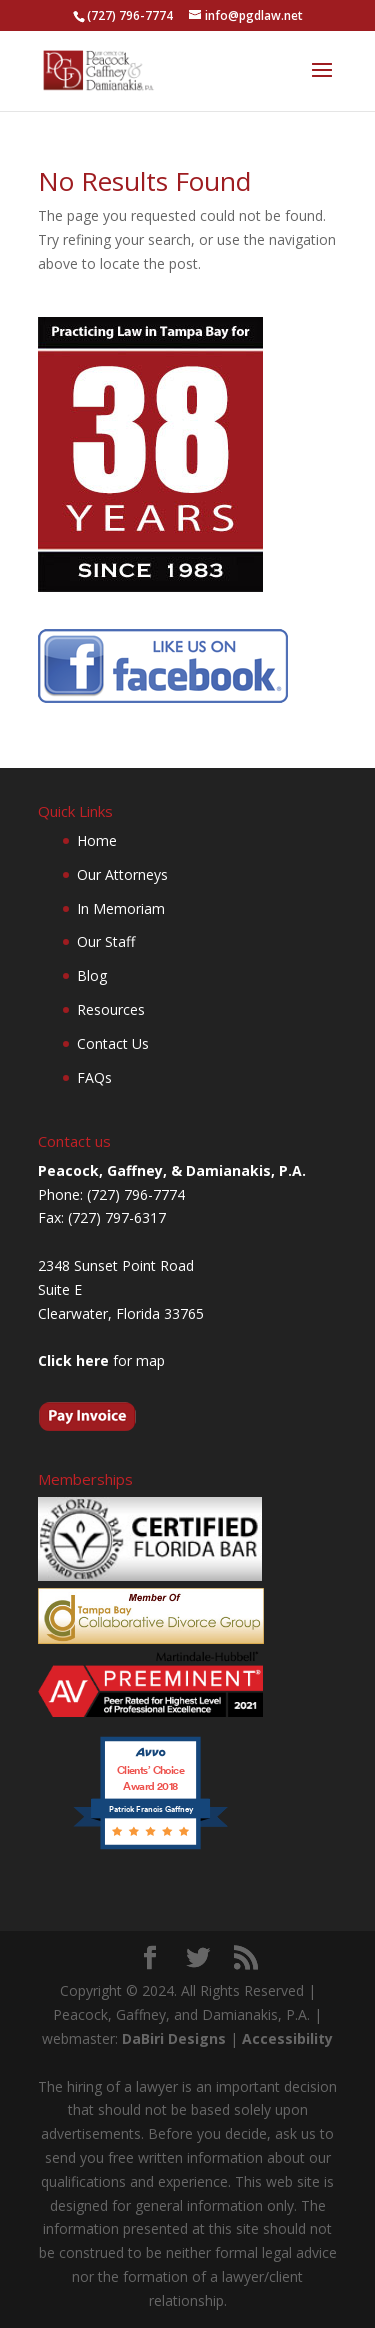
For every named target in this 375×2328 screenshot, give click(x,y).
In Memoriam (121, 908)
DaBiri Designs (174, 2038)
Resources (111, 1009)
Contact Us (113, 1043)
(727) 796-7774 (130, 15)
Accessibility (287, 2038)
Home (97, 840)
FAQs (94, 1077)
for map (101, 1360)
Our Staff (106, 941)
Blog (92, 975)
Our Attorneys (122, 874)
